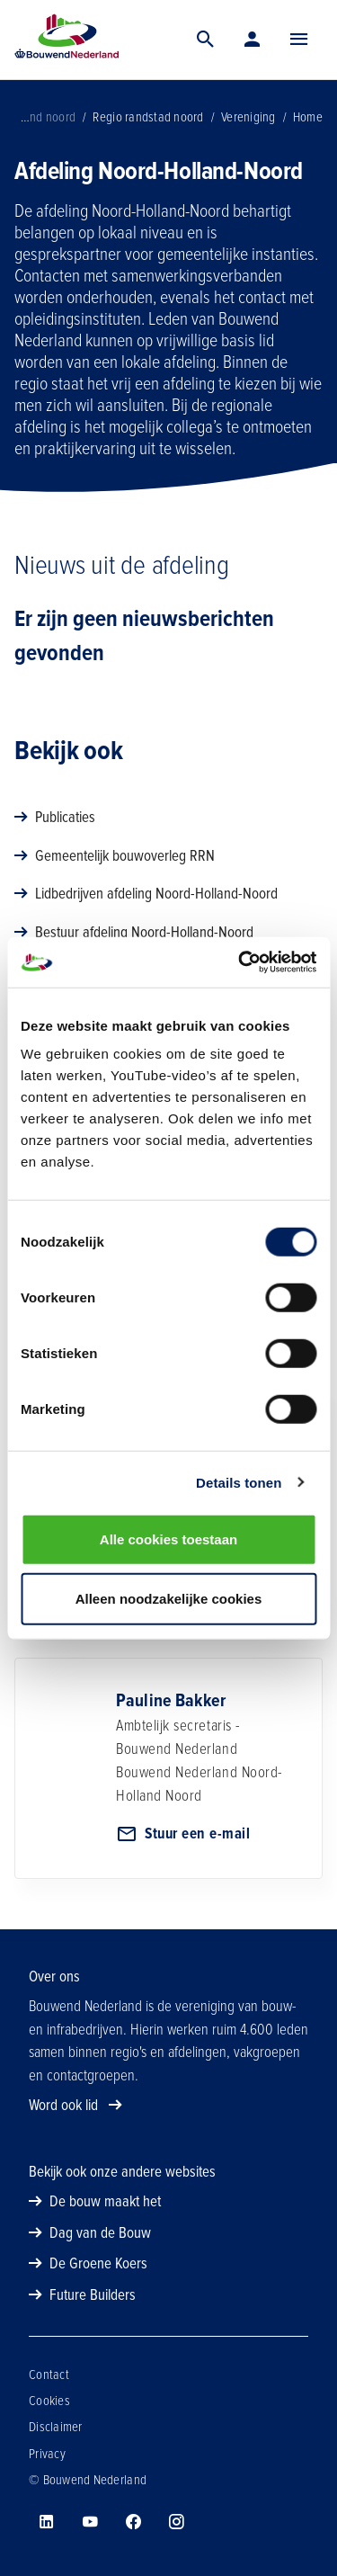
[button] (299, 39)
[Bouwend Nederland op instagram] (176, 2522)
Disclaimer (56, 2427)
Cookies (49, 2401)
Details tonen (238, 1481)
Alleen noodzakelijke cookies (168, 1598)
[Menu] (299, 39)
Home (308, 117)
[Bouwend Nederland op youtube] (90, 2522)
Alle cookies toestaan (168, 1539)
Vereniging (248, 117)
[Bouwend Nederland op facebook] (133, 2522)
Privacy (47, 2454)
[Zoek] (205, 39)
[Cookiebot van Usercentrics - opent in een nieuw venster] (240, 962)
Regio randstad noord (148, 117)
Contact (49, 2374)
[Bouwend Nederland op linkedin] (47, 2522)
